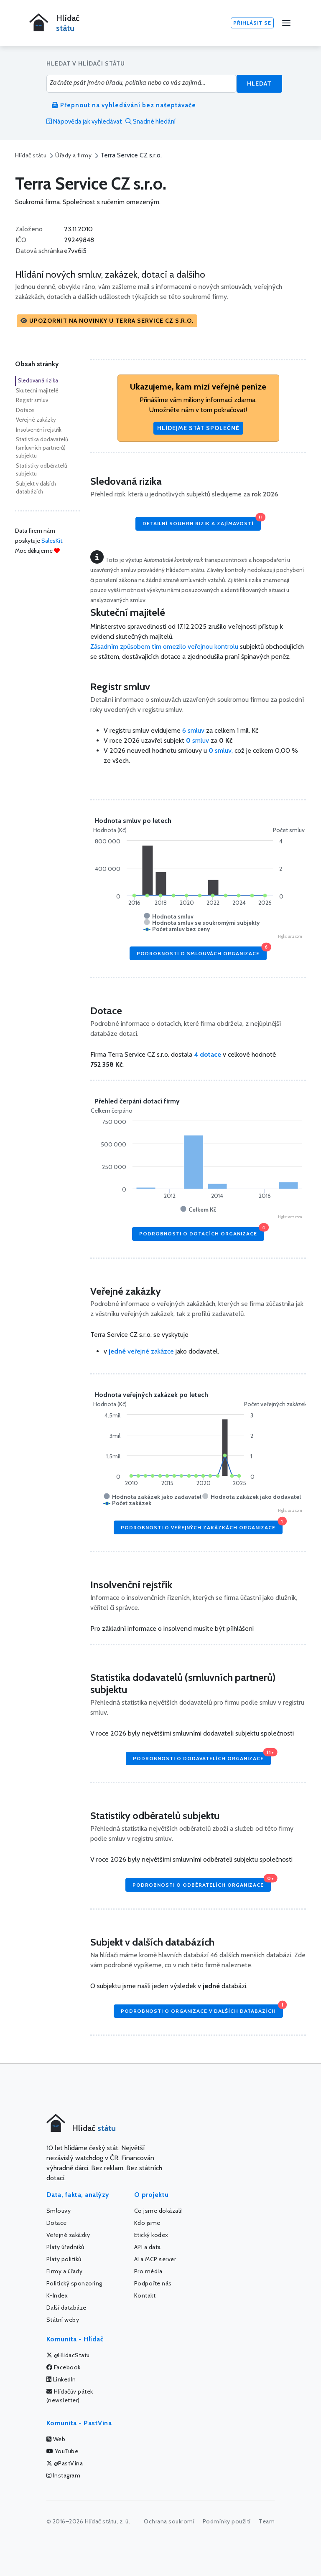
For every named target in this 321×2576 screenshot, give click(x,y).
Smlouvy (58, 2210)
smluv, (221, 750)
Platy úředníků (65, 2247)
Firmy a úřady (64, 2271)
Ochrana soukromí (169, 2521)
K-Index (57, 2295)
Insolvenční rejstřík (38, 429)
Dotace (25, 410)
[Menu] (286, 23)
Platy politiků (64, 2259)
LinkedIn (61, 2379)
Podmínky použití (227, 2521)
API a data (147, 2247)
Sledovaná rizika (38, 380)
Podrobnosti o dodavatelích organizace (202, 1756)
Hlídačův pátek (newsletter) (69, 2396)
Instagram (63, 2475)
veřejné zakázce (141, 1351)
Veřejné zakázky (36, 419)
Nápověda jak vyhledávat (84, 121)
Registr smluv (32, 400)
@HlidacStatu (68, 2355)
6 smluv (193, 730)
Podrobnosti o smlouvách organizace (202, 951)
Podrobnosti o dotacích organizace (201, 1232)
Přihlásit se (252, 23)
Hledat (259, 83)
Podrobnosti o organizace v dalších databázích (202, 2009)
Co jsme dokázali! (158, 2210)
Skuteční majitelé (37, 390)
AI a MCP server (155, 2259)
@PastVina (64, 2463)
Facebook (63, 2367)
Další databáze (66, 2307)
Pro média (148, 2271)
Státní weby (62, 2319)
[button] (107, 320)
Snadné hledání (150, 121)
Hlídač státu (30, 155)
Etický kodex (151, 2235)
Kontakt (145, 2295)
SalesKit (51, 540)
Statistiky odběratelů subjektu (41, 469)
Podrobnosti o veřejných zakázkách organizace (202, 1525)
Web (56, 2439)
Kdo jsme (147, 2223)
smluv (198, 740)
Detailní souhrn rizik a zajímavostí (202, 521)
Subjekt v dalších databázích (36, 487)
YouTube (62, 2451)
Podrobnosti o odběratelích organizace (201, 1883)
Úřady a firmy (73, 155)
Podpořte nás (153, 2283)
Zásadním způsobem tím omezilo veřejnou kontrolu (164, 646)
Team (267, 2521)
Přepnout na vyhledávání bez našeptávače (124, 105)
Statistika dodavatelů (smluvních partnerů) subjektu (42, 447)
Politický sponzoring (74, 2283)
